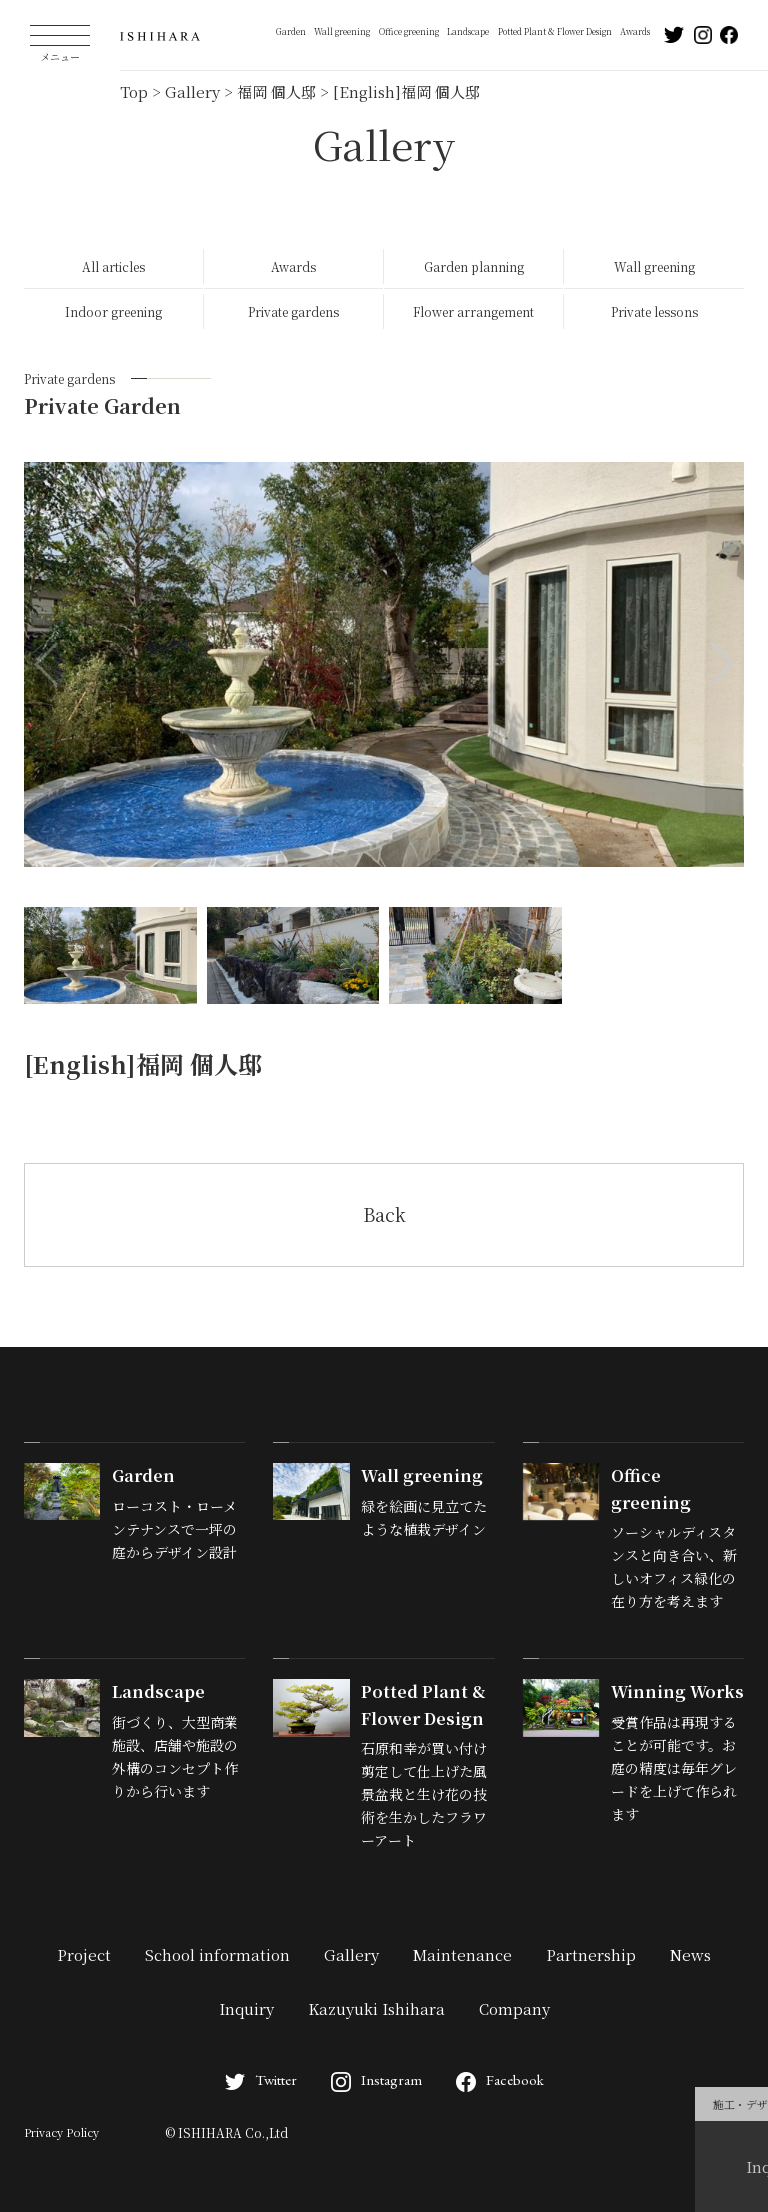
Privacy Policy (61, 2132)
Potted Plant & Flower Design (555, 31)
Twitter (261, 2079)
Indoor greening (113, 311)
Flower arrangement (473, 311)
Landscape (468, 31)
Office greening (409, 31)
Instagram (376, 2079)
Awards (635, 31)
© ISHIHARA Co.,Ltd (226, 2132)
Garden (291, 31)
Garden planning (474, 266)
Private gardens (293, 311)
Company (514, 2008)
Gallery (351, 1954)
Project (84, 1954)
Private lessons (654, 311)
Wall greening (342, 31)
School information (217, 1954)
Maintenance (462, 1954)
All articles (113, 266)
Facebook (500, 2079)
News (690, 1954)
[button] (720, 664)
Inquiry (246, 2008)
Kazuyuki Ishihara (376, 2008)
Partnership (591, 1954)
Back (384, 1214)
